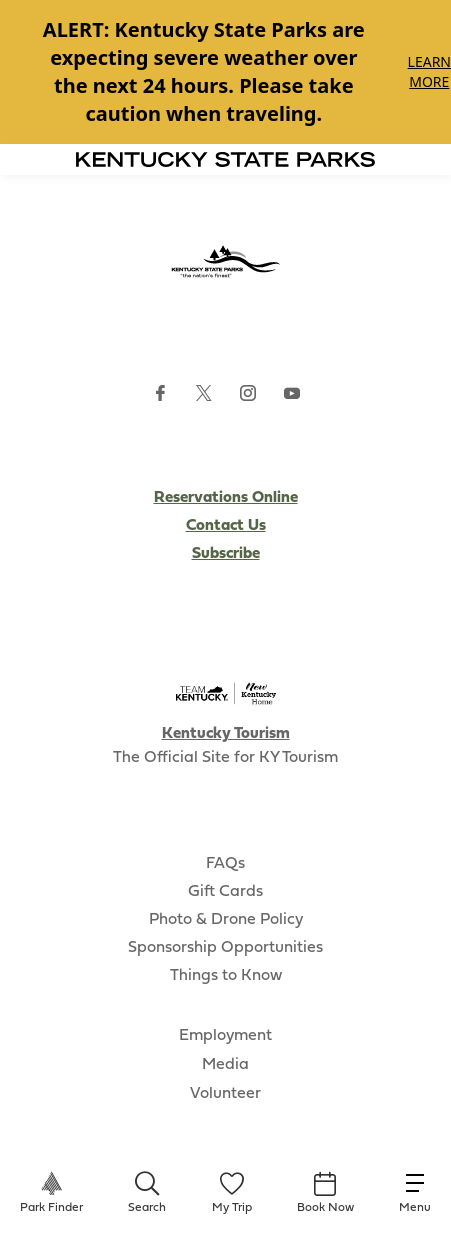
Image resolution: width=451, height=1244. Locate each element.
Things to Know (226, 976)
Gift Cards (225, 892)
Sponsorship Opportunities (225, 948)
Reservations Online (226, 498)
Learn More (429, 71)
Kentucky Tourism (226, 734)
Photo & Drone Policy (226, 920)
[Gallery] (225, 72)
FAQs (225, 864)
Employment (225, 1036)
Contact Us (226, 526)
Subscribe (226, 554)
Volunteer (225, 1094)
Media (225, 1065)
